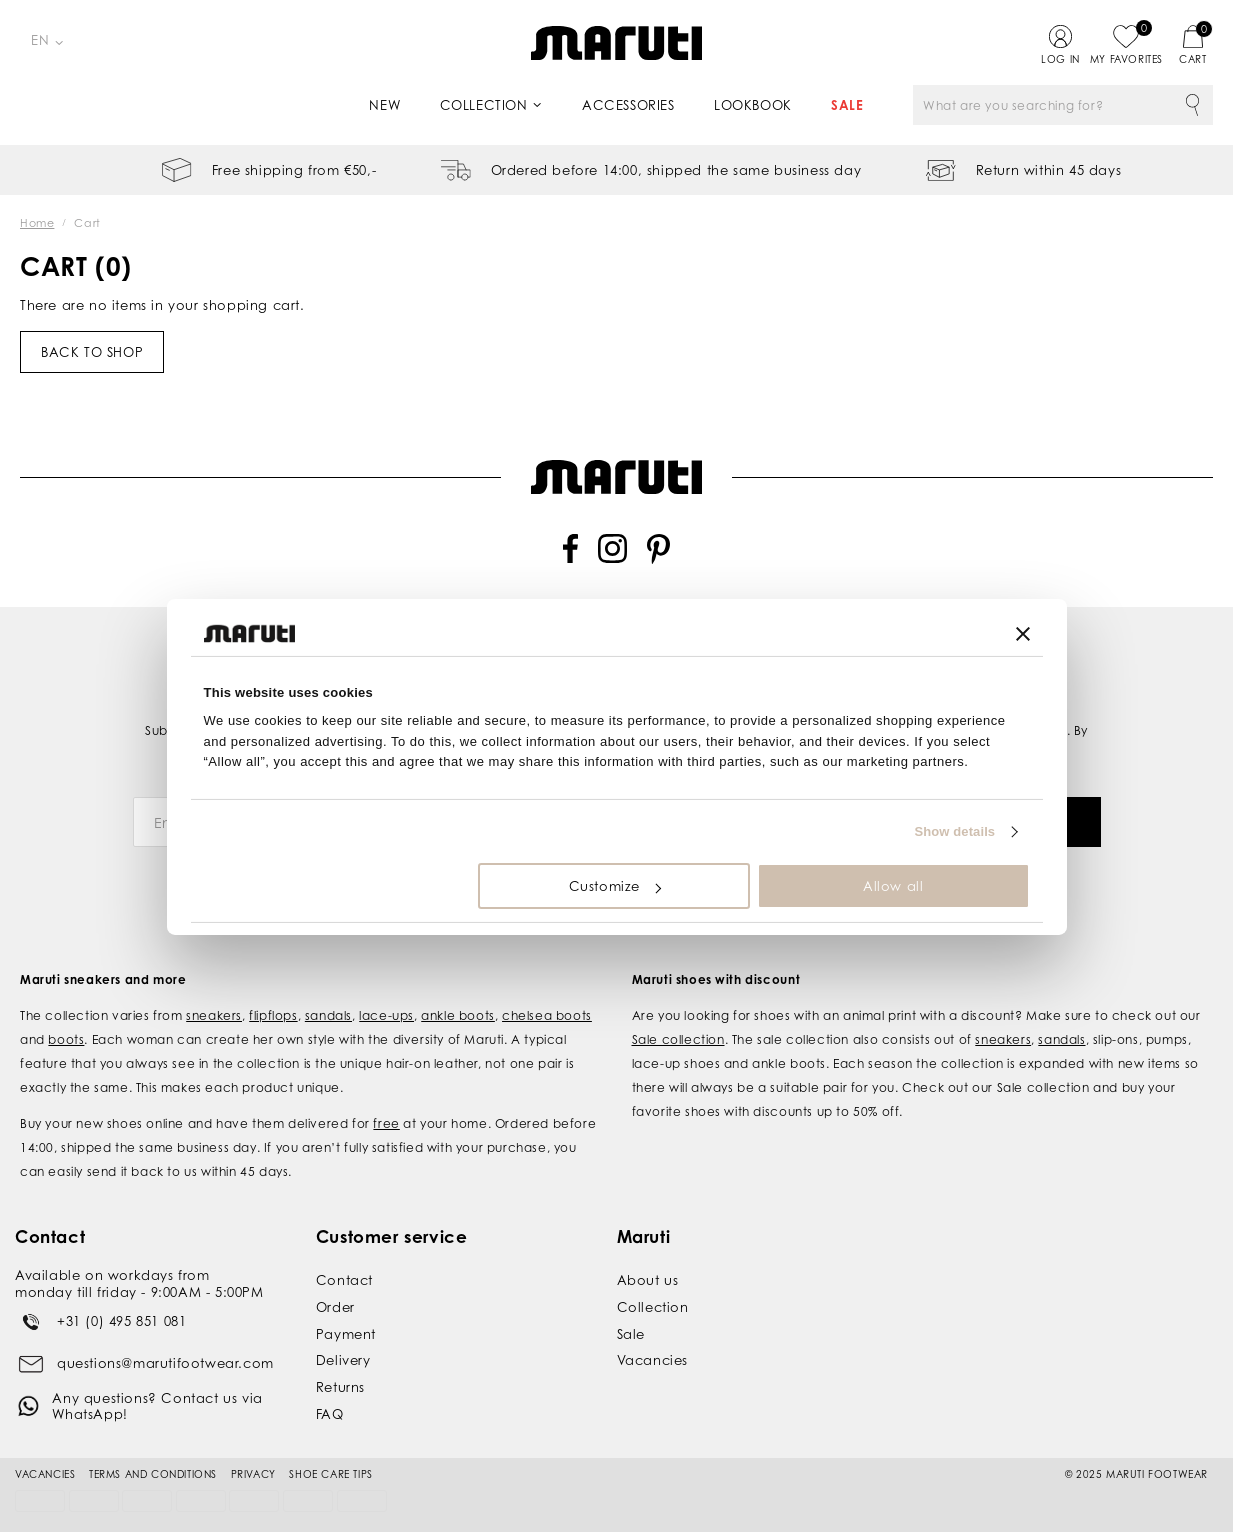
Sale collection (678, 1016)
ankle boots (458, 992)
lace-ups (386, 992)
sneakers (214, 992)
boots (66, 1016)
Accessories (628, 105)
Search (1193, 105)
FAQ (330, 1391)
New (384, 105)
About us (648, 1257)
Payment (346, 1311)
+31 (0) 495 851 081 (121, 1298)
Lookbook (753, 105)
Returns (340, 1364)
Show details (955, 831)
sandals (328, 992)
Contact (344, 1257)
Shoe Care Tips (330, 1451)
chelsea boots (547, 992)
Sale (847, 105)
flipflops (273, 992)
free (386, 1100)
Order (335, 1284)
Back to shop (92, 352)
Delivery (343, 1338)
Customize (615, 886)
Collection (484, 105)
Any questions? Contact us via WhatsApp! (157, 1383)
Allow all (893, 886)
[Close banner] (1023, 634)
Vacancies (652, 1338)
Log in (1060, 59)
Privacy (253, 1451)
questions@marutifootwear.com (165, 1340)
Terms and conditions (153, 1451)
